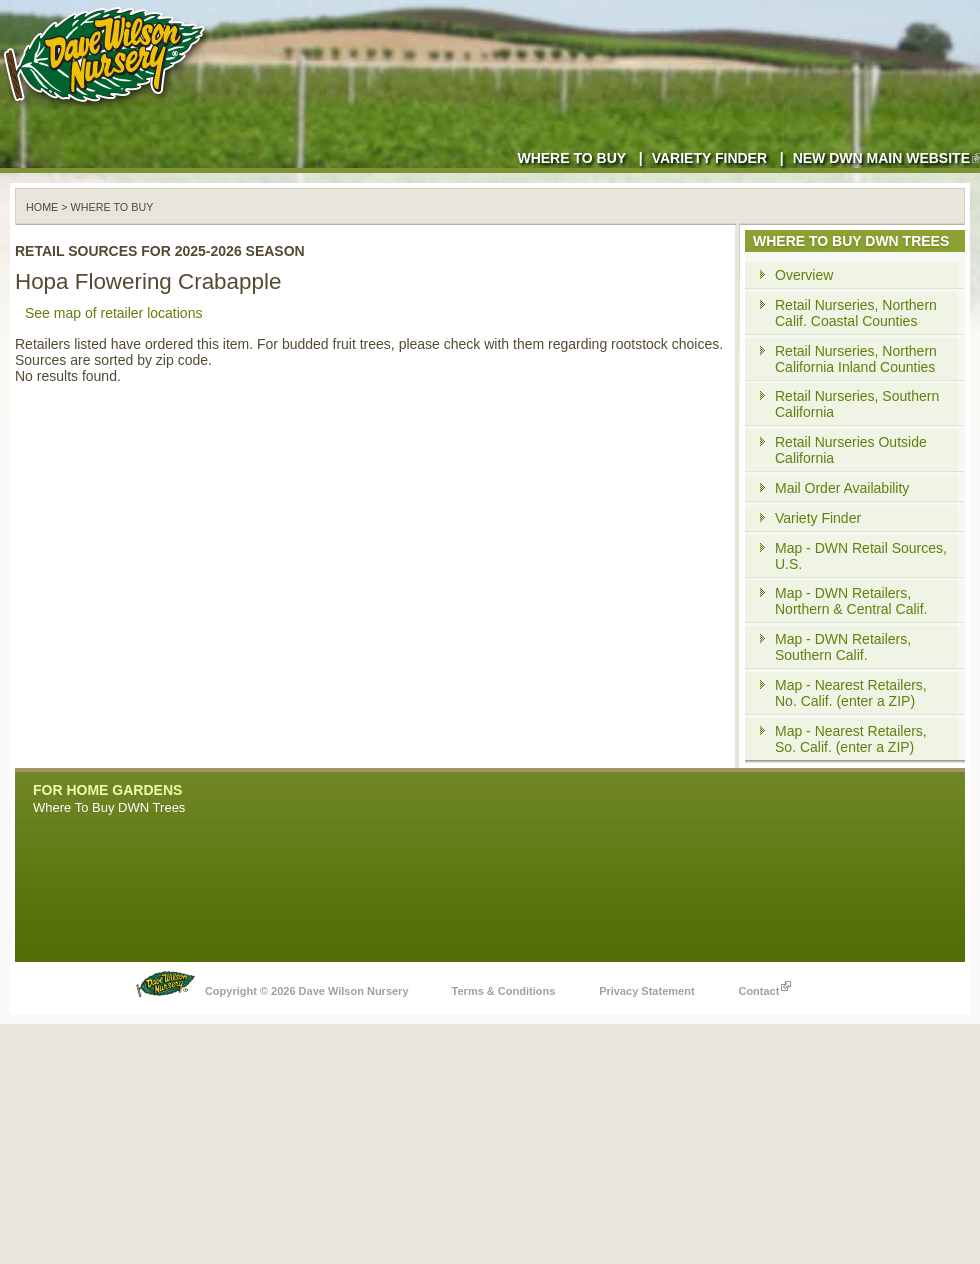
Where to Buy (571, 158)
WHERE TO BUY (112, 207)
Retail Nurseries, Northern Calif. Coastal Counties (856, 313)
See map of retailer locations (113, 313)
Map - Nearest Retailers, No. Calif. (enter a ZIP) (851, 693)
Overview (804, 275)
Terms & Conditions (504, 991)
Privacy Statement (646, 991)
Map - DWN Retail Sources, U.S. (861, 556)
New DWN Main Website (886, 158)
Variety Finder (709, 158)
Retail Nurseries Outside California (851, 450)
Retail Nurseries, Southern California (857, 404)
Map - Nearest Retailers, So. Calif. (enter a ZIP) (851, 739)
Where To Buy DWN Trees (109, 807)
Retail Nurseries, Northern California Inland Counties (856, 359)
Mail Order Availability (842, 488)
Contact (764, 986)
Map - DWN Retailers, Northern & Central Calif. (851, 601)
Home (42, 207)
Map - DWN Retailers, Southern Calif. (843, 647)
